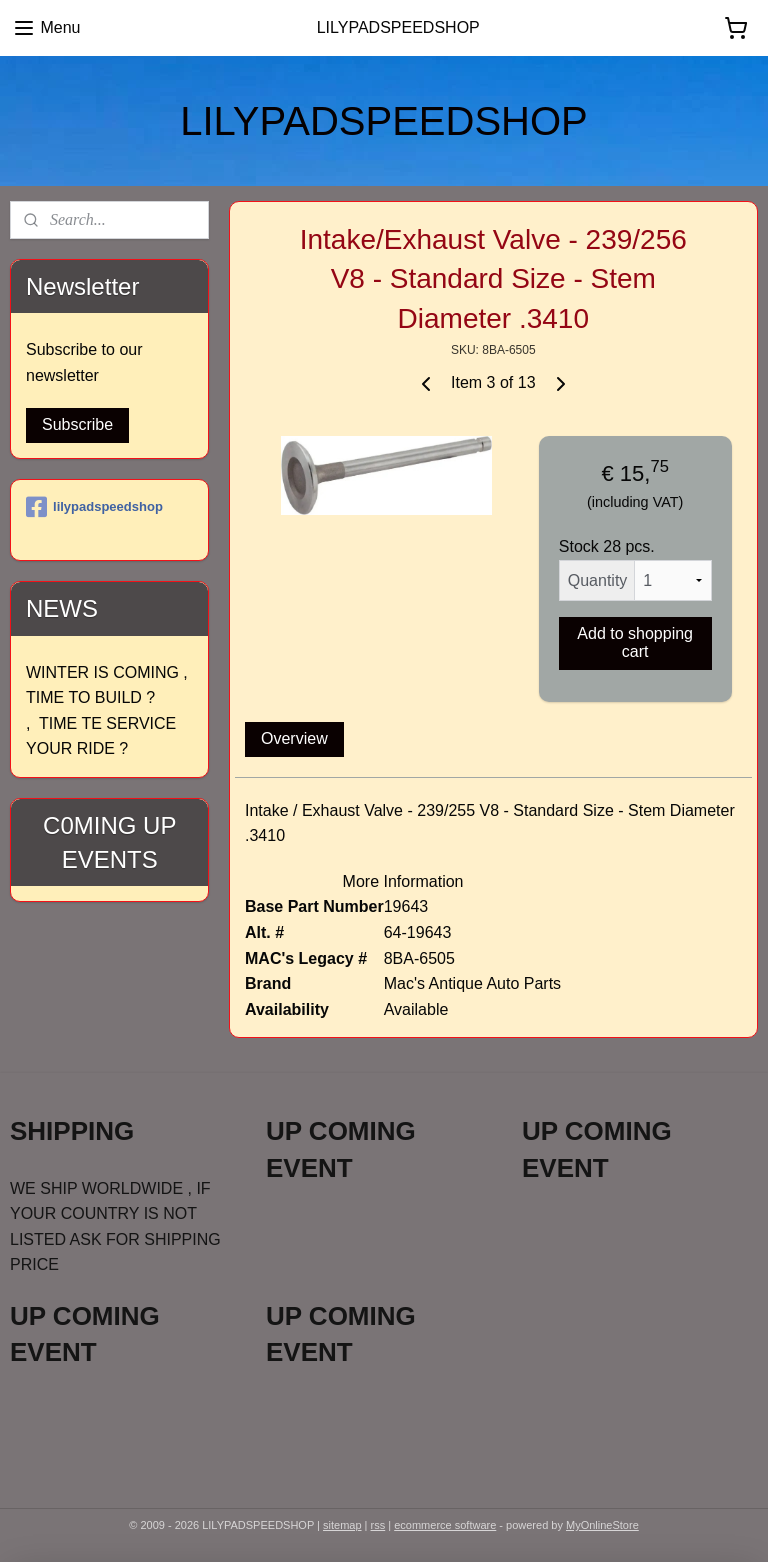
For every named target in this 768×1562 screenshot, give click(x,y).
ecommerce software (445, 1525)
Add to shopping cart (636, 642)
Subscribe (77, 424)
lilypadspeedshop (94, 507)
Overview (294, 738)
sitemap (342, 1525)
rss (378, 1525)
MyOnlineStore (602, 1525)
